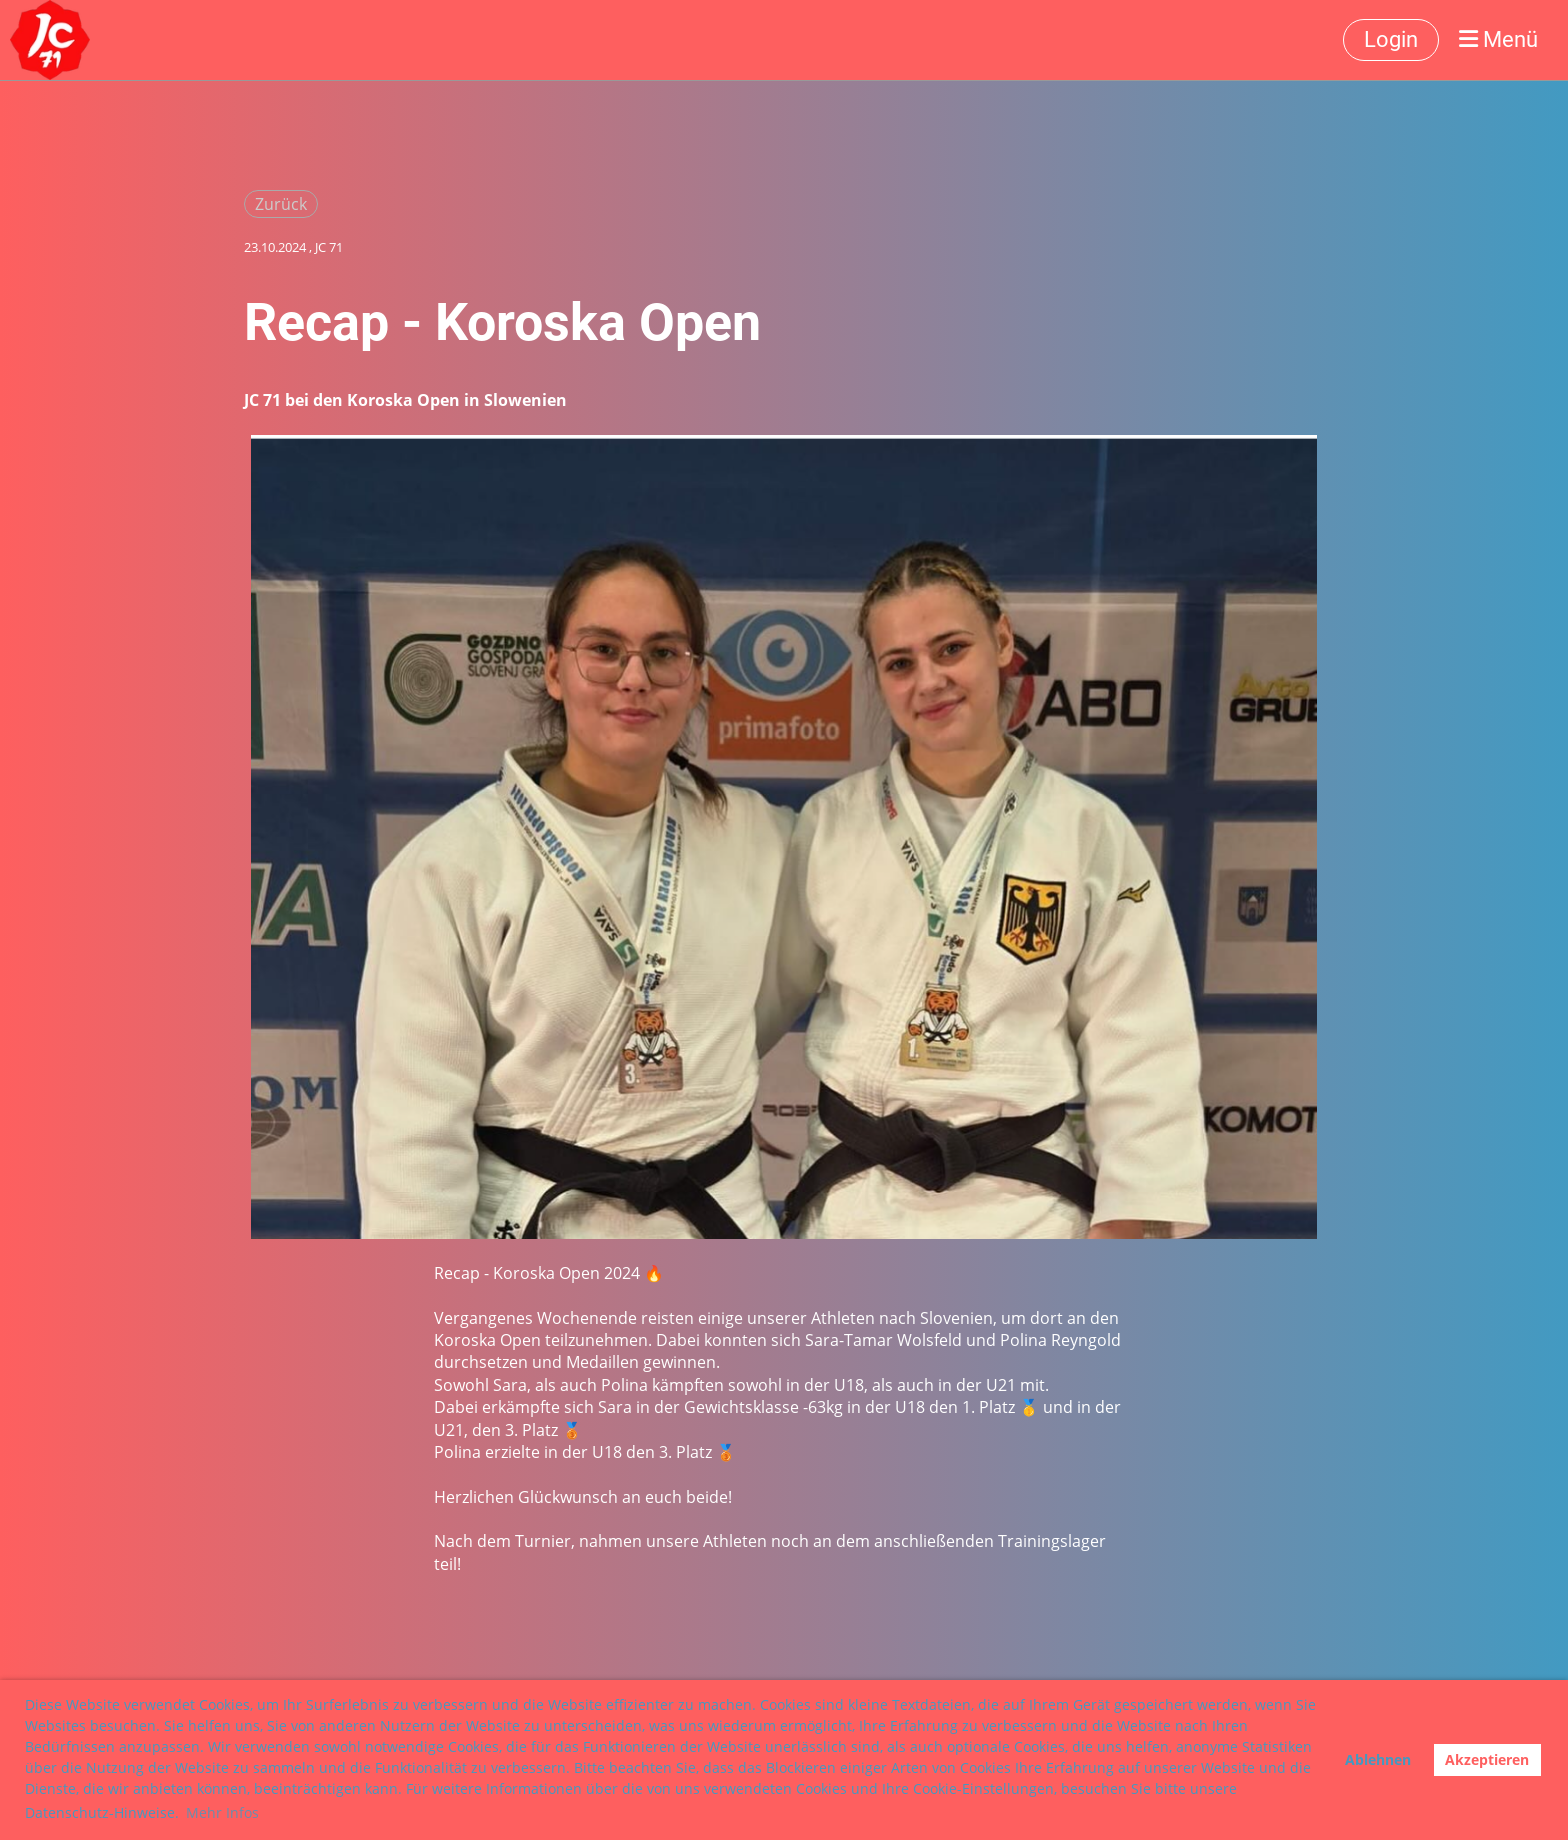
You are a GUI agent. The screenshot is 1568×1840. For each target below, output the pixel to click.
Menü (1498, 39)
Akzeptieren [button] (1487, 1759)
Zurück (281, 204)
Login (1391, 39)
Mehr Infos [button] (222, 1812)
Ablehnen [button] (1378, 1759)
